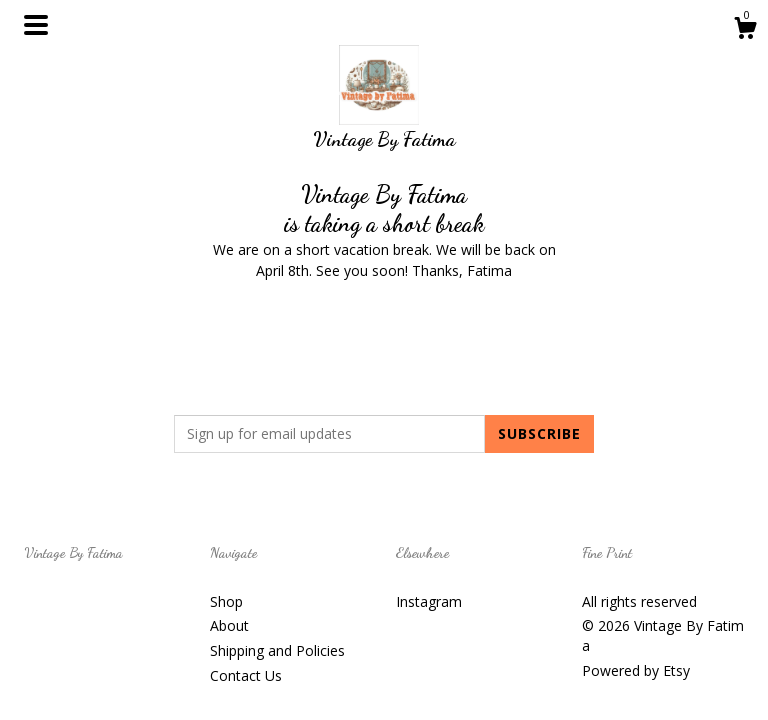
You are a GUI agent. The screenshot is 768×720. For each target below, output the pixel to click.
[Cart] (745, 30)
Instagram (429, 601)
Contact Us (246, 675)
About (229, 625)
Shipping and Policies (277, 650)
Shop (226, 601)
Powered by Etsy (636, 670)
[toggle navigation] (36, 25)
